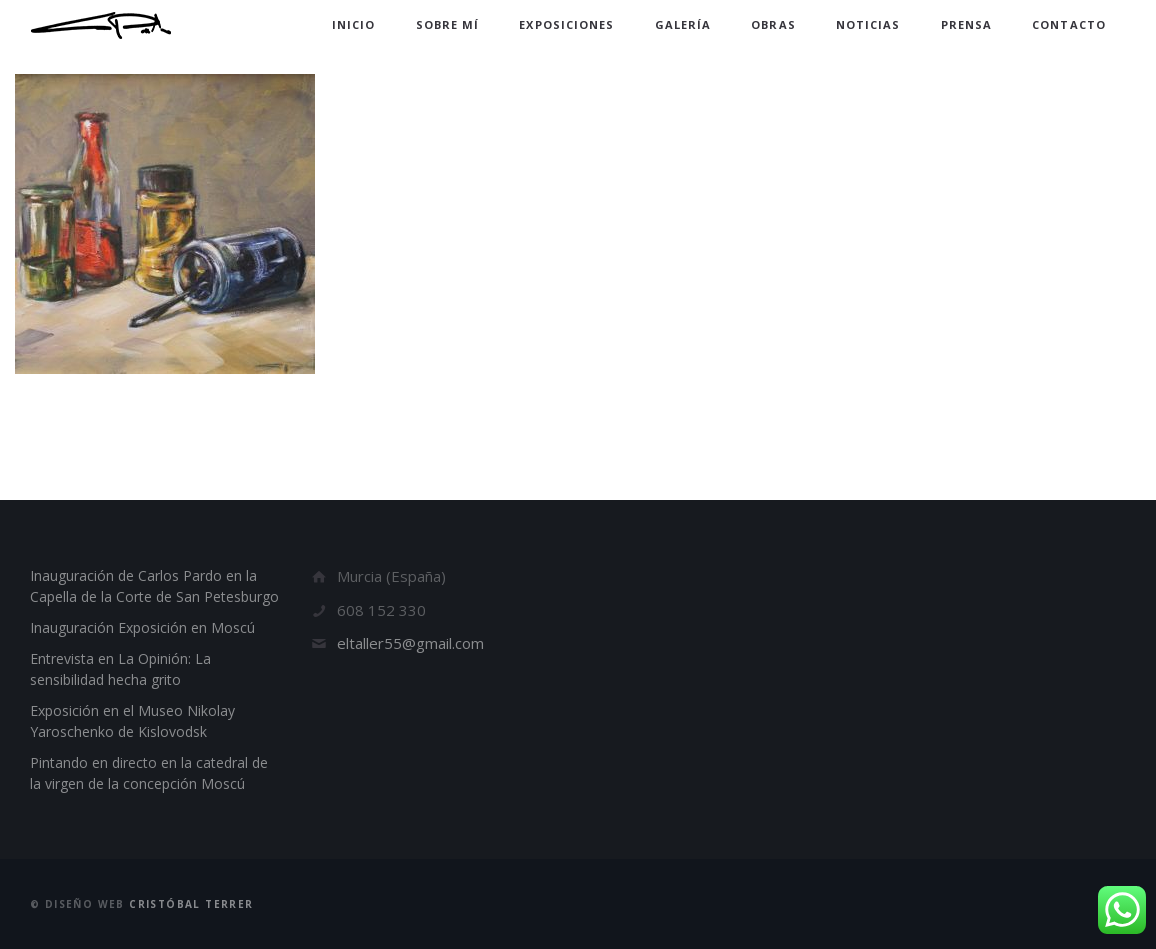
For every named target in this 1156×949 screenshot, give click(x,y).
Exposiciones (566, 24)
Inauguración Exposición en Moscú (142, 627)
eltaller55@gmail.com (410, 643)
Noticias (868, 24)
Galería (683, 24)
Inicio (354, 24)
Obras (773, 24)
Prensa (967, 24)
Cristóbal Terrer (191, 904)
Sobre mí (448, 24)
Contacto (1069, 24)
